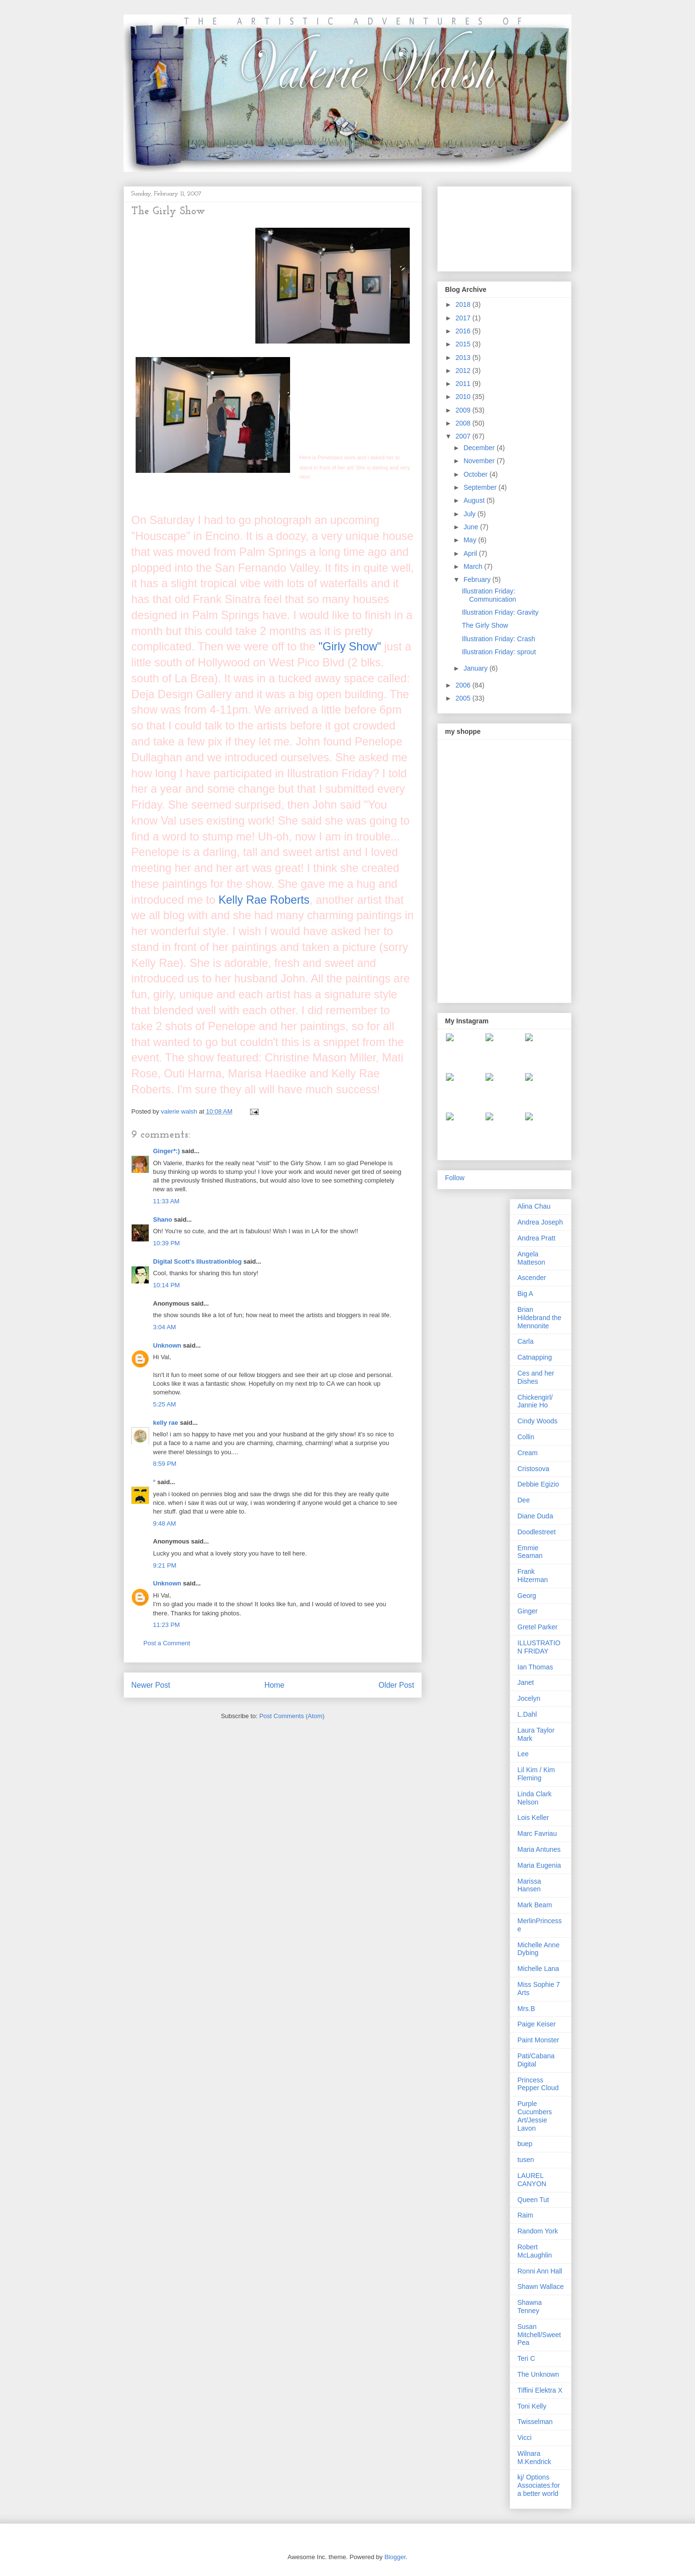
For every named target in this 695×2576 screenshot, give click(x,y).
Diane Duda (535, 1516)
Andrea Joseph (540, 1222)
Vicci (524, 2437)
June (471, 527)
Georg (526, 1595)
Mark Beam (534, 1905)
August (474, 500)
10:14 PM (166, 1285)
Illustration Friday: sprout (499, 652)
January (476, 668)
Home (274, 1685)
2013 (464, 357)
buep (524, 2144)
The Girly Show (485, 625)
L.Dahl (527, 1714)
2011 (464, 383)
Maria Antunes (539, 1849)
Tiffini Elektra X (539, 2390)
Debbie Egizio (538, 1484)
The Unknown (538, 2374)
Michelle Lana (538, 1968)
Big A (525, 1293)
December (479, 448)
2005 (464, 698)
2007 (464, 436)
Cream (527, 1453)
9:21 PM (164, 1565)
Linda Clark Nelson (534, 1798)
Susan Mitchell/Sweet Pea (539, 2335)
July (470, 514)
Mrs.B (526, 2008)
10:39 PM (166, 1243)
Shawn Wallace (540, 2286)
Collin (525, 1437)
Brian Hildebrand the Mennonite (539, 1318)
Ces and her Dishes (535, 1377)
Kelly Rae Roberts (264, 900)
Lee (522, 1754)
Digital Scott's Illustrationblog (197, 1261)
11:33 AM (166, 1201)
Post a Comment (166, 1643)
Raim (525, 2215)
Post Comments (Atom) (291, 1716)
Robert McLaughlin (534, 2251)
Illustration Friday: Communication (489, 595)
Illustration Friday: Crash (498, 639)
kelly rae (165, 1422)
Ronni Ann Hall (539, 2271)
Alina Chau (534, 1206)
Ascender (531, 1277)
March (473, 566)
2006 (464, 685)
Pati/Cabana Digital (536, 2060)
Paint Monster (538, 2040)
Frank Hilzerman (532, 1576)
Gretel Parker (537, 1627)
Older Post (396, 1685)
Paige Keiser (536, 2024)
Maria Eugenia (539, 1865)
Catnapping (534, 1357)
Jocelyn (528, 1698)
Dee (523, 1500)
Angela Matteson (531, 1258)
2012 (464, 370)
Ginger (527, 1611)
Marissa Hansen (529, 1885)
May (470, 540)
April (471, 553)
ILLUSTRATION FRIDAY (538, 1647)
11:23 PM (166, 1624)
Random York (537, 2231)
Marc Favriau (537, 1833)
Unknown (167, 1345)
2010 (464, 396)
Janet (525, 1682)
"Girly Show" (350, 646)
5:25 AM (164, 1404)
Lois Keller (533, 1817)
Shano (162, 1219)
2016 (464, 331)
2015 (464, 344)
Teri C (526, 2358)
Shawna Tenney (529, 2306)
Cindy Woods (537, 1421)
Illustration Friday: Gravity (500, 612)
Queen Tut (533, 2200)
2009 (464, 410)
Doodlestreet (536, 1532)
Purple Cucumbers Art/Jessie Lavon (534, 2116)
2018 (464, 304)
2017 (464, 318)
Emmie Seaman (529, 1552)
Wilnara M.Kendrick (534, 2458)
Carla (525, 1341)
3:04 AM (164, 1327)
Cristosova (533, 1469)
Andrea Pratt (536, 1238)
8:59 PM (164, 1463)
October (476, 474)
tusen (525, 2159)
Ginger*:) (166, 1151)
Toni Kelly (531, 2406)
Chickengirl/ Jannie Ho (535, 1401)
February (477, 579)
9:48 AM (164, 1523)
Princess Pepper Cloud (538, 2084)
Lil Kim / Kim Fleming (536, 1774)
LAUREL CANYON (531, 2180)
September (480, 487)
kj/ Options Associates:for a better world (538, 2485)
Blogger (394, 2557)
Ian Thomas (535, 1667)
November (479, 461)
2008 (464, 423)
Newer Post (150, 1685)
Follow (454, 1178)
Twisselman (535, 2421)
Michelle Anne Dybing (538, 1949)
